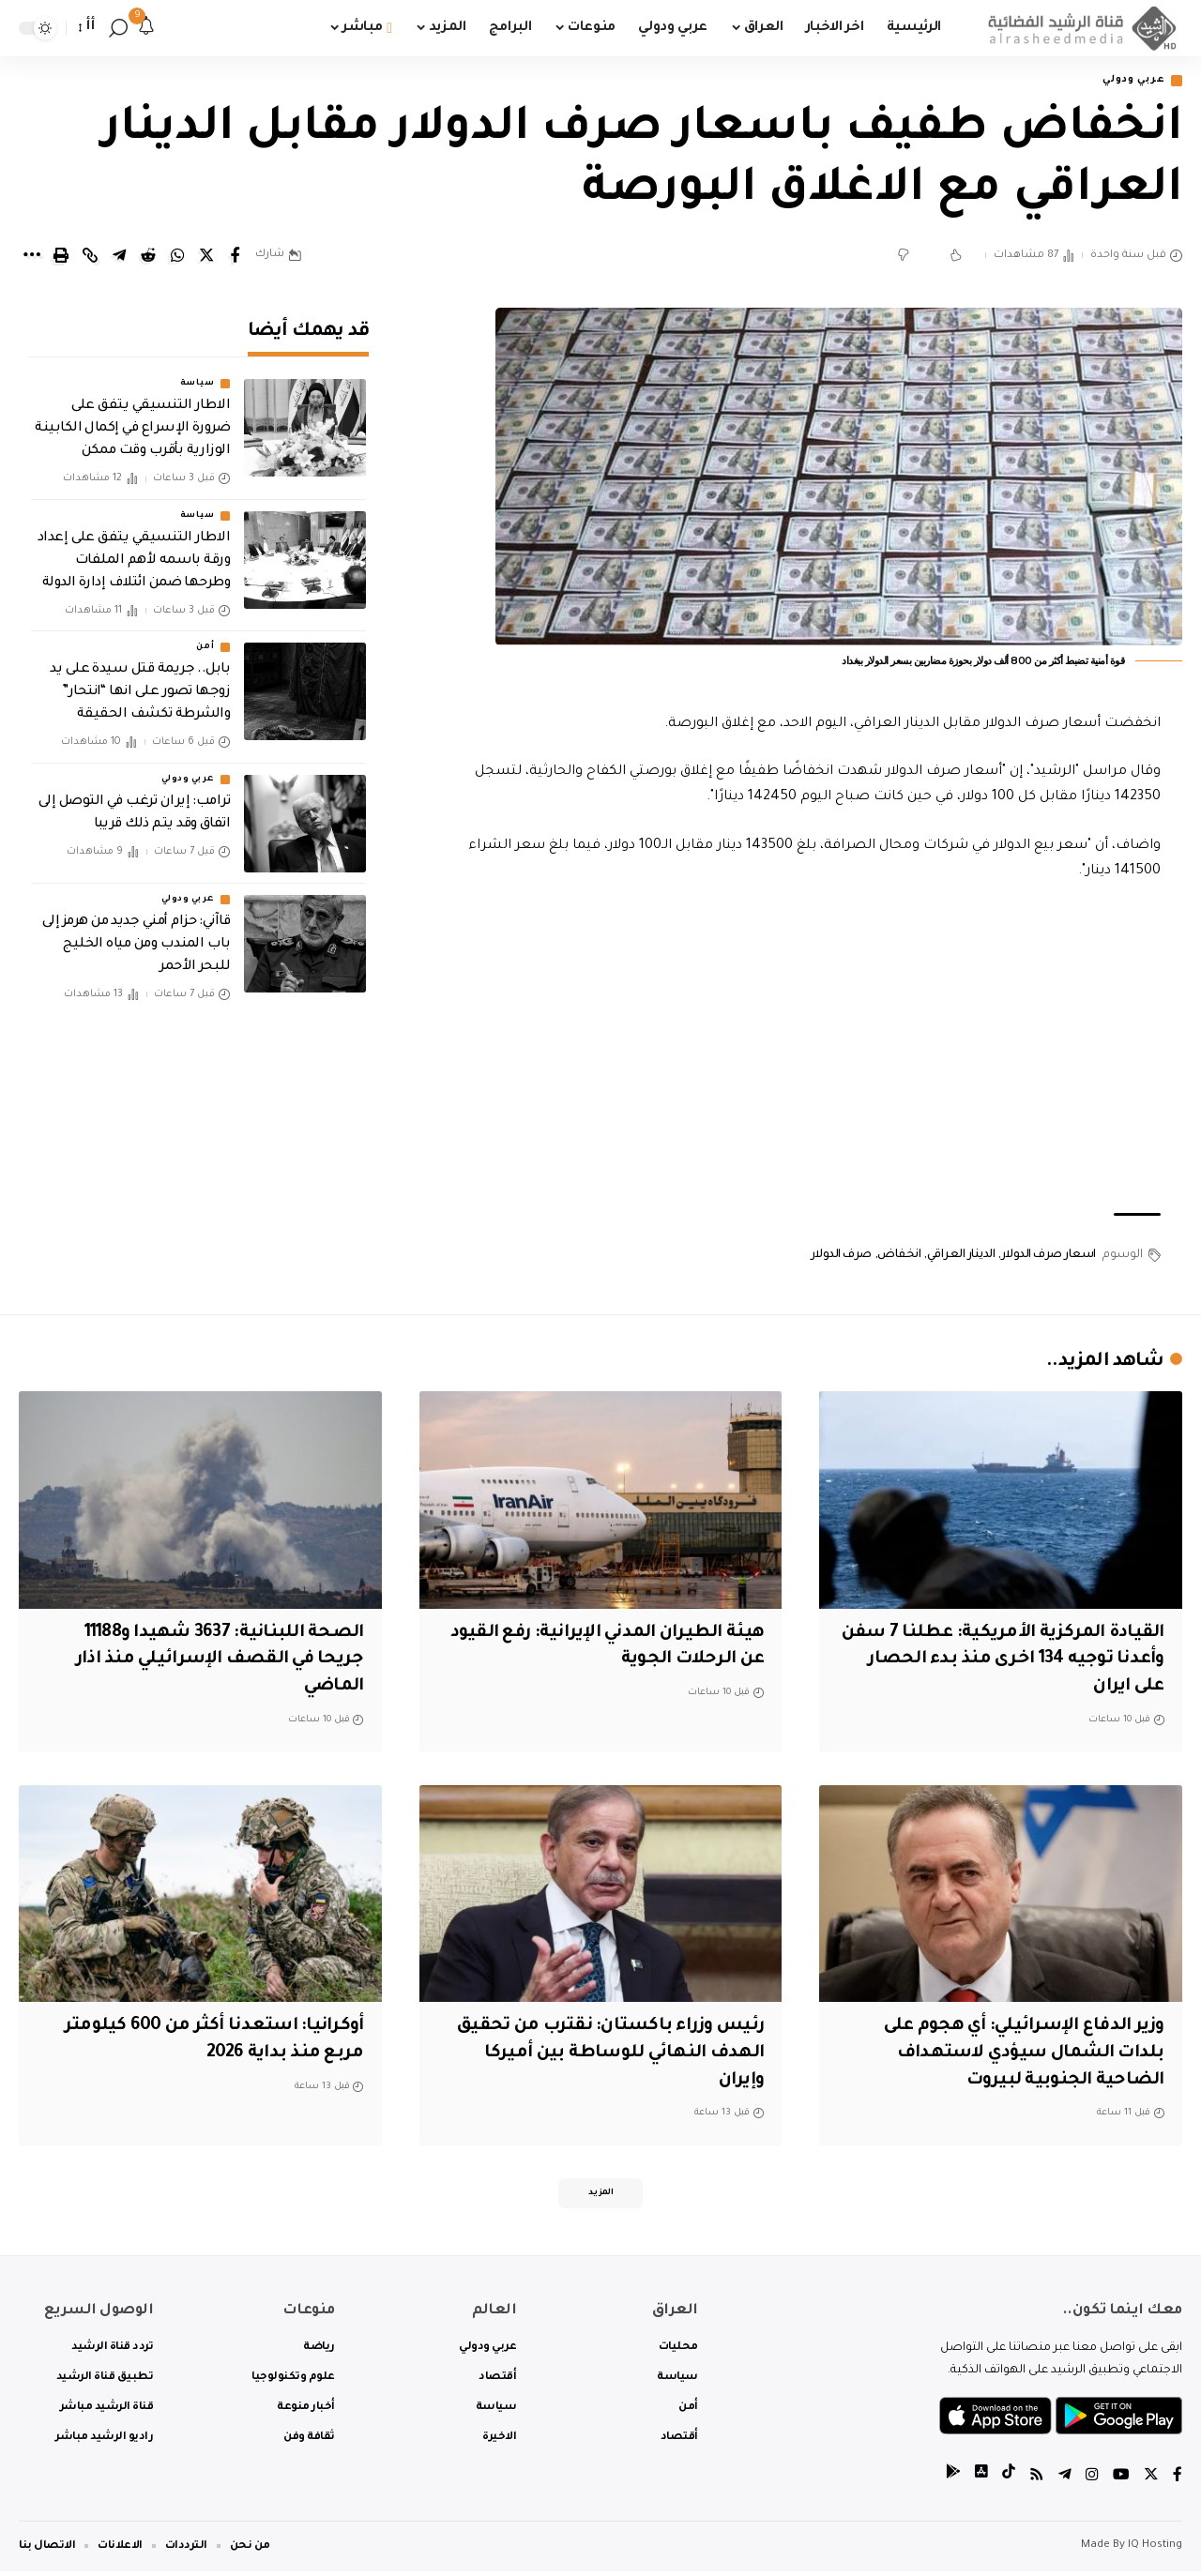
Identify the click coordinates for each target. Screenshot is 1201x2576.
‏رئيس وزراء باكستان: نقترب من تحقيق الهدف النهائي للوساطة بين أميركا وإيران (605, 2055)
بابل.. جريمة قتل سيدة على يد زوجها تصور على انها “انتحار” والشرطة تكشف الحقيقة (140, 679)
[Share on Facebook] (235, 257)
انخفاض (898, 1256)
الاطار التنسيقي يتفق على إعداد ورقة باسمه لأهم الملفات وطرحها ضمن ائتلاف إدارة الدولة (134, 548)
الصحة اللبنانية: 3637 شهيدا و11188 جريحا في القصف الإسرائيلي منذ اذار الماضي (213, 1661)
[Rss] (1036, 2481)
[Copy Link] (90, 257)
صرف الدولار (841, 1256)
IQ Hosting (1155, 2550)
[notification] (146, 28)
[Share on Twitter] (206, 257)
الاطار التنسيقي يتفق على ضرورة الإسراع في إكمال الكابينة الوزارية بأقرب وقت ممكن (132, 416)
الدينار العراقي (961, 1256)
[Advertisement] (804, 1049)
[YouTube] (1121, 2481)
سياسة (197, 371)
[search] (118, 28)
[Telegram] (1065, 2481)
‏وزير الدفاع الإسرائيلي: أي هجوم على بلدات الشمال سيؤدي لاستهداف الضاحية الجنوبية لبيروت (1015, 2055)
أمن (205, 634)
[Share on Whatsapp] (177, 257)
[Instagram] (1092, 2481)
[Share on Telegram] (119, 257)
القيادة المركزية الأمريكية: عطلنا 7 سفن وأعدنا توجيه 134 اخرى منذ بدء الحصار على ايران (1001, 1661)
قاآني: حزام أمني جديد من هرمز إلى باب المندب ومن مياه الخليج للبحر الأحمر (136, 932)
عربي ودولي (1129, 81)
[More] (32, 257)
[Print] (61, 257)
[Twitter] (1151, 2481)
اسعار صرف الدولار (1048, 1256)
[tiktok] (1008, 2481)
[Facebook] (1177, 2481)
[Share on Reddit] (148, 257)
